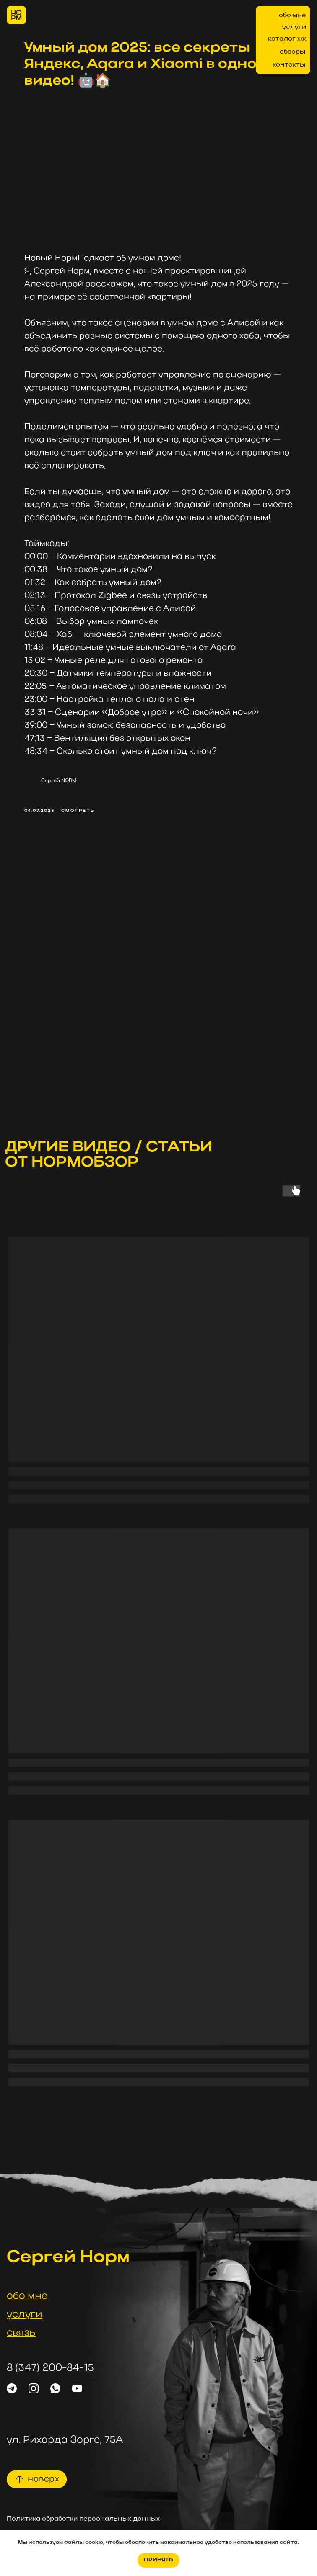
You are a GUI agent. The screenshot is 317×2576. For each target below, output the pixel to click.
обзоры (292, 52)
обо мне (292, 15)
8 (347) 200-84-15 (50, 2368)
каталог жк (287, 39)
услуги (294, 27)
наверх (43, 2479)
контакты (289, 65)
